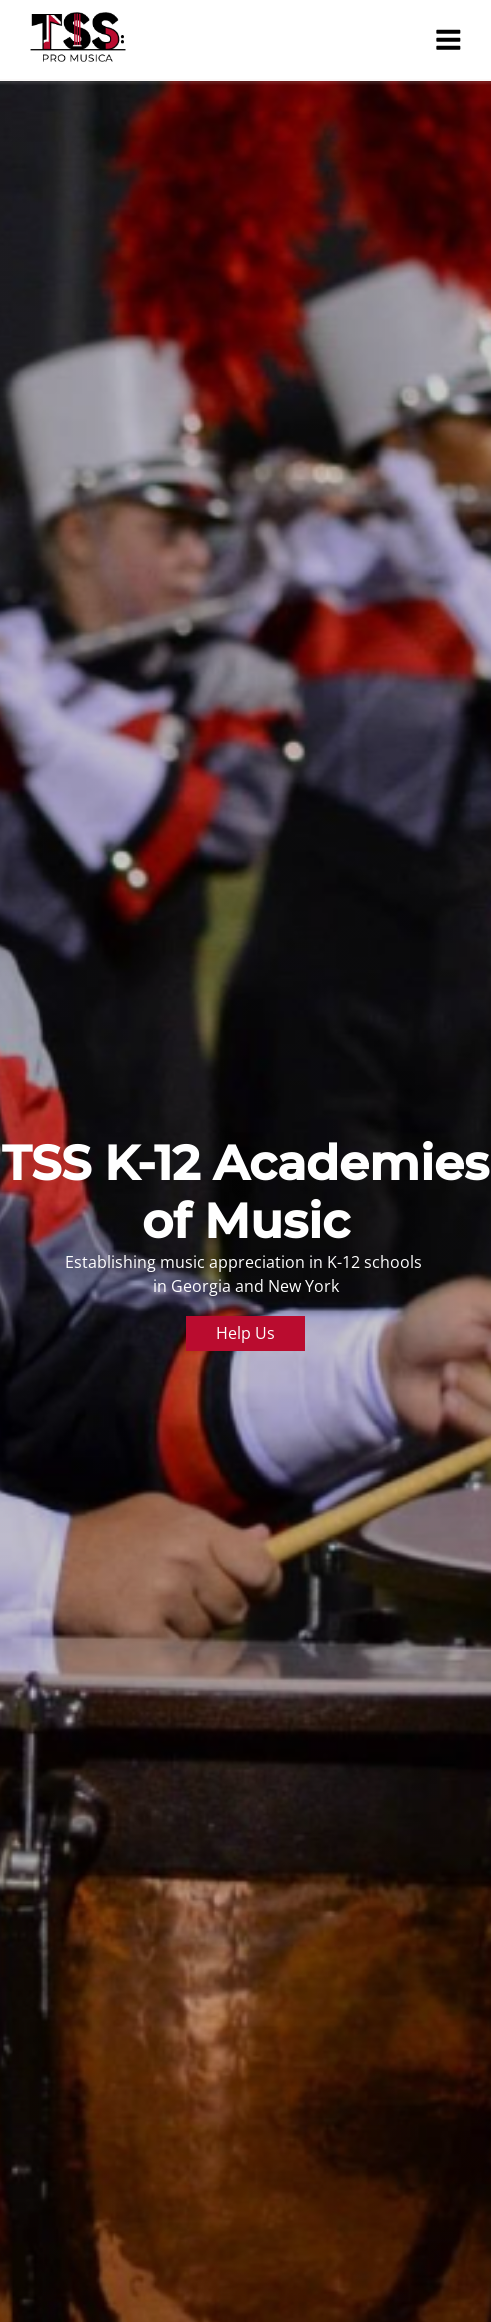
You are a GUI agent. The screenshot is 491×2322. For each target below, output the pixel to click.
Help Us (245, 1333)
